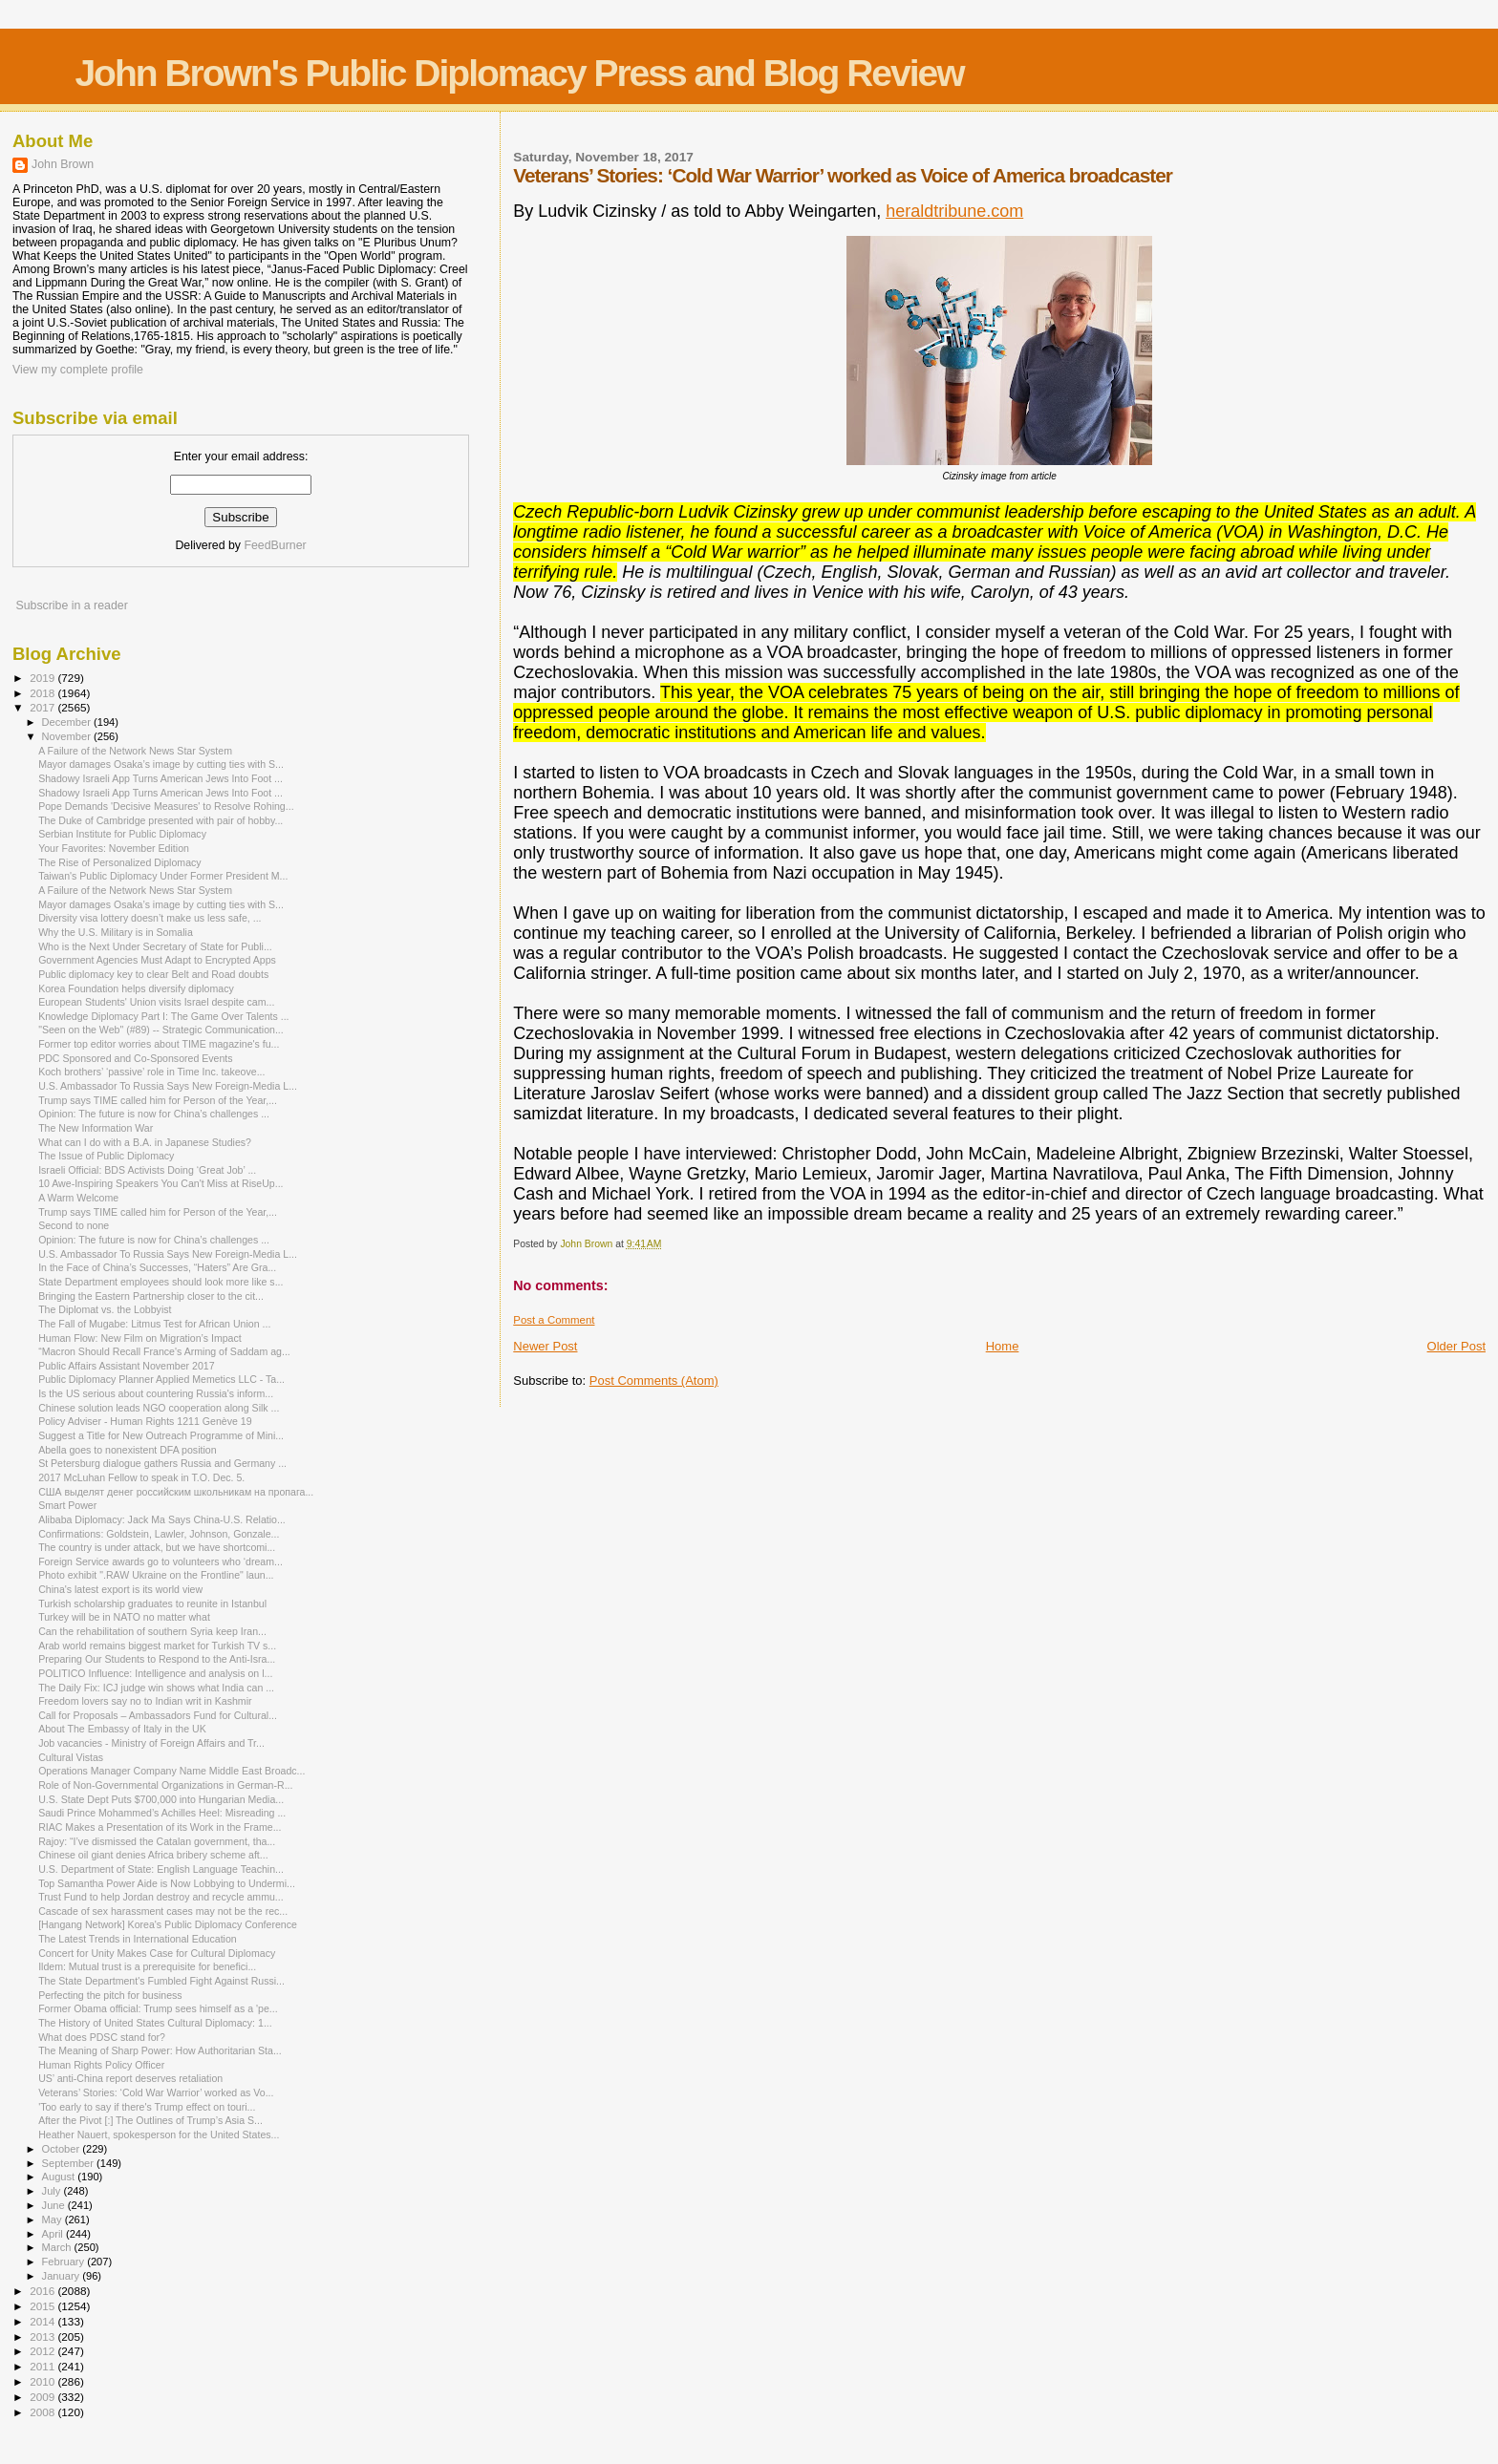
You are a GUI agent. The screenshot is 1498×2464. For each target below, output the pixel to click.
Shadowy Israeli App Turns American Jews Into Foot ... (160, 778)
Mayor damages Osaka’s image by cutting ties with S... (161, 764)
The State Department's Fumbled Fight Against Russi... (161, 1980)
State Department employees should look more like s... (160, 1281)
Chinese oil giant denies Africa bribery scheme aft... (153, 1854)
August (60, 2176)
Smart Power (67, 1505)
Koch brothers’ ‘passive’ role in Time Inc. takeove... (151, 1071)
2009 (43, 2396)
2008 (43, 2412)
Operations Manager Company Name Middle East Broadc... (171, 1770)
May (53, 2219)
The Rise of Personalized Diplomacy (120, 862)
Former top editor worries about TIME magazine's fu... (158, 1044)
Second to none (73, 1225)
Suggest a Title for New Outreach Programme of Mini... (161, 1435)
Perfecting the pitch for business (110, 1995)
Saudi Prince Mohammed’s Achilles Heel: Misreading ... (162, 1812)
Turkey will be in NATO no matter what (124, 1617)
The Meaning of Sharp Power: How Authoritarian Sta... (160, 2050)
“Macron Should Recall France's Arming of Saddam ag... (164, 1351)
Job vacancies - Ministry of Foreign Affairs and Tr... (151, 1743)
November (68, 736)
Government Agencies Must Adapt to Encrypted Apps (157, 960)
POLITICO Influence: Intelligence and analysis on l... (155, 1673)
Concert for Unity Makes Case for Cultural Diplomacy (156, 1953)
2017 (43, 707)
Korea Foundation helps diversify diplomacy (136, 988)
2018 (43, 693)
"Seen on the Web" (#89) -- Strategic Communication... (161, 1029)
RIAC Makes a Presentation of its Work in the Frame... (159, 1827)
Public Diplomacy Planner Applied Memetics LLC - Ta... (161, 1379)
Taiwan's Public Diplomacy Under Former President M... (163, 876)
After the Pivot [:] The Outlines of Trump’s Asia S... (150, 2120)
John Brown (63, 164)
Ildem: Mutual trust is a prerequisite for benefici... (147, 1966)
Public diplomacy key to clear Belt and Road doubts (153, 974)
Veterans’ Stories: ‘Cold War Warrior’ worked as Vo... (155, 2092)
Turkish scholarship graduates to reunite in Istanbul (152, 1603)
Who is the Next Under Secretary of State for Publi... (155, 946)
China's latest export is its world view (120, 1589)
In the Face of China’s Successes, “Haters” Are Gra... (157, 1267)
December (68, 722)
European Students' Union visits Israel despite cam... (156, 1002)
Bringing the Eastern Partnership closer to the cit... (151, 1296)
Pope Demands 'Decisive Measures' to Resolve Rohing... (165, 806)
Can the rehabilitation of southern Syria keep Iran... (152, 1631)
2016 (43, 2290)
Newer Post (545, 1346)
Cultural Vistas (70, 1757)
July (53, 2191)
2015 (43, 2306)
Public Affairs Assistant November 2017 (126, 1365)
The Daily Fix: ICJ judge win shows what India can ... (156, 1687)
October (62, 2149)
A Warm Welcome (78, 1197)
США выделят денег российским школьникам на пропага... (175, 1492)
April (54, 2234)
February (65, 2261)
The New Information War (95, 1128)
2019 (43, 677)
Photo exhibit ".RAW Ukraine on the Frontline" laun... (155, 1575)
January (62, 2276)
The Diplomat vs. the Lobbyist (104, 1309)
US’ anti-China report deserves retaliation (130, 2078)
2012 (43, 2351)
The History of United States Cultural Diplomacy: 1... (155, 2023)
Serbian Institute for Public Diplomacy (122, 833)
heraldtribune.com (954, 211)
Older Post (1456, 1346)
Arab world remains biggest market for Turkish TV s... (157, 1645)
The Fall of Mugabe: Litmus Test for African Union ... (154, 1323)
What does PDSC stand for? (101, 2037)
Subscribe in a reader (71, 605)
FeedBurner (275, 545)
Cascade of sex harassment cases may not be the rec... (163, 1911)
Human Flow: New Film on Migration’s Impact (140, 1338)
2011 (43, 2366)
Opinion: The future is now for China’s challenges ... (153, 1113)
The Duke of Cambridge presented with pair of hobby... (160, 820)
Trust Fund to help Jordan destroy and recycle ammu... (161, 1896)
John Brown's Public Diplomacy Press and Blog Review (519, 73)
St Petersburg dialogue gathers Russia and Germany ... (162, 1463)
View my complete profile (77, 369)
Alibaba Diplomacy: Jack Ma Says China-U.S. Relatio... (162, 1519)
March (58, 2247)
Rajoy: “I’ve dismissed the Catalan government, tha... (156, 1841)
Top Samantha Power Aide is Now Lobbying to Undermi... (166, 1883)
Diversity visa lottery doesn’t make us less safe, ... (149, 918)
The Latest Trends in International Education (137, 1938)
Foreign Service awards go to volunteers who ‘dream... (160, 1561)
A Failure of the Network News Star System (135, 750)
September (69, 2163)
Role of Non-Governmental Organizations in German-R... (165, 1785)
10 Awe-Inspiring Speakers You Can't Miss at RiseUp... (160, 1183)
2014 (43, 2321)
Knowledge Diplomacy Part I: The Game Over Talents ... (163, 1016)
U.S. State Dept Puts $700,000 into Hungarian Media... (161, 1799)
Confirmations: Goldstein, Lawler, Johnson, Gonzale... (158, 1534)
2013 (43, 2336)
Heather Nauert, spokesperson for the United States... (158, 2134)
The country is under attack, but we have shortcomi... (156, 1547)
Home (1002, 1346)
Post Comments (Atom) (653, 1380)
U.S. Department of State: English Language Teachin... (161, 1869)
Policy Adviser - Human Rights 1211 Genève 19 (144, 1421)
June (55, 2205)
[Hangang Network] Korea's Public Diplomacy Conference (167, 1924)
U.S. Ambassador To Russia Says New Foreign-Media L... (167, 1086)
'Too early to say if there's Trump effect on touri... (146, 2107)
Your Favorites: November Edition (113, 848)
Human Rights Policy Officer (101, 2065)
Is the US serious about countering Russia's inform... (155, 1393)
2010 (43, 2381)
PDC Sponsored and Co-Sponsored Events (135, 1058)
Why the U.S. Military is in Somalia (115, 932)
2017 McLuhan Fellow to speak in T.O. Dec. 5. (141, 1477)
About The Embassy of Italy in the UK (122, 1728)
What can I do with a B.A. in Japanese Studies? (144, 1142)
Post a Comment (553, 1320)
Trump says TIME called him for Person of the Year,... (157, 1100)
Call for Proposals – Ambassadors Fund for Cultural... (157, 1715)
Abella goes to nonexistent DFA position (127, 1449)
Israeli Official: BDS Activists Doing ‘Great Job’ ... (147, 1170)
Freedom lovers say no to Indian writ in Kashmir (144, 1701)
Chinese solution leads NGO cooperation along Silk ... (158, 1407)
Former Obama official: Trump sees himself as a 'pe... (158, 2008)
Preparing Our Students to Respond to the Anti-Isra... (156, 1659)
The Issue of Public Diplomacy (106, 1155)
